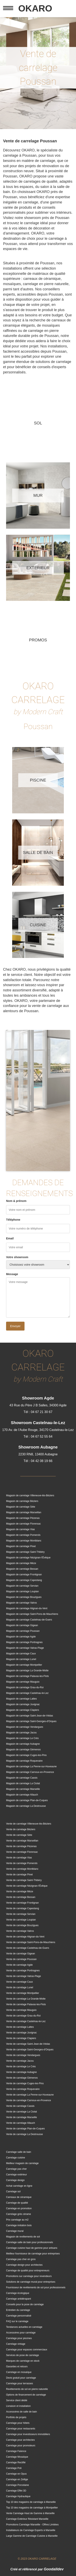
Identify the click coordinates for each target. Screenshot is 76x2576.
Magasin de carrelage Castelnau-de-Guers (29, 1619)
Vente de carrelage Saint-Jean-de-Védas (28, 2043)
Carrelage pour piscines (19, 2338)
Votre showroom (17, 1257)
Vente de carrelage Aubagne (21, 2072)
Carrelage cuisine (15, 2157)
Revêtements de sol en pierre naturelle (27, 2389)
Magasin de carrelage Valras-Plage (25, 1647)
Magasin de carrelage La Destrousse (26, 1806)
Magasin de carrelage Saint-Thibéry (25, 1552)
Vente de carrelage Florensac (22, 1852)
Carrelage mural (15, 2231)
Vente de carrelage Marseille (21, 2117)
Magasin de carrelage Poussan (23, 1631)
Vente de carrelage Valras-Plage (23, 1976)
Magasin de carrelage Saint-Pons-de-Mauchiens (32, 1614)
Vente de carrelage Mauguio (21, 2010)
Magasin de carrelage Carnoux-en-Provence (30, 1772)
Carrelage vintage (15, 2344)
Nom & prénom (16, 1201)
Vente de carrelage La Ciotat (21, 2111)
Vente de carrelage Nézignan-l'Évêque (26, 1885)
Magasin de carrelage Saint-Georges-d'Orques (31, 1721)
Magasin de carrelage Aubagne (23, 1743)
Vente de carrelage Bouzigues (22, 1925)
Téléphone (13, 1219)
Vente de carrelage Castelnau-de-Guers (27, 1948)
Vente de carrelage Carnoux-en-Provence (28, 2100)
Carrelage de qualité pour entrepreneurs (27, 2270)
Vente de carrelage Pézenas (21, 1846)
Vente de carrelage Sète (19, 1835)
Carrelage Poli (13, 2468)
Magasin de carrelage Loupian (22, 1591)
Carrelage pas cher (16, 2169)
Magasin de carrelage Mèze (21, 1563)
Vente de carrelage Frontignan (22, 1902)
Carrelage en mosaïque (18, 2372)
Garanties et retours (17, 2366)
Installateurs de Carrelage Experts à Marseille (30, 2530)
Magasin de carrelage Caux (21, 1653)
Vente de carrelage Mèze (19, 1891)
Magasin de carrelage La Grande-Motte (27, 1670)
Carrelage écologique (17, 2293)
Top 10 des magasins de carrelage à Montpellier (32, 2507)
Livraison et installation (18, 2406)
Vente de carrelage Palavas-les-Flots (26, 2004)
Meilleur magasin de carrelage (22, 2163)
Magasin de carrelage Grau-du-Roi (25, 1687)
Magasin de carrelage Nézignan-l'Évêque (28, 1557)
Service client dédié (16, 2400)
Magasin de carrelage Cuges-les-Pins (26, 1755)
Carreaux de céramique (18, 2197)
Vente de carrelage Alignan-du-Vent (25, 1936)
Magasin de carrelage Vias (20, 1529)
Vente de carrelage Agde (19, 1964)
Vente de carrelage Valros (20, 1931)
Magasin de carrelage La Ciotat (23, 1783)
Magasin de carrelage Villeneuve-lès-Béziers (30, 1495)
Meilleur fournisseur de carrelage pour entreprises (33, 2253)
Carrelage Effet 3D (16, 2490)
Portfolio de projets (16, 2417)
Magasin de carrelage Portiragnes (24, 1642)
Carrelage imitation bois (19, 2225)
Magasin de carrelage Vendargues (24, 1727)
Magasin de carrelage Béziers (22, 1501)
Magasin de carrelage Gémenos (23, 1749)
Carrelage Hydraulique (18, 2496)
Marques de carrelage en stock (23, 2360)
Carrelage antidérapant (18, 2298)
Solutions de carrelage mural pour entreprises (30, 2281)
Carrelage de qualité (17, 2202)
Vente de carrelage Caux (19, 1981)
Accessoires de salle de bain (21, 2411)
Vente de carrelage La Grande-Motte (26, 1998)
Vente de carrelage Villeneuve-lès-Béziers (28, 1823)
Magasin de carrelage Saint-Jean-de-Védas (29, 1715)
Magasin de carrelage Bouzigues (24, 1597)
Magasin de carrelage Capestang (24, 1580)
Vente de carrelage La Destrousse (24, 2134)
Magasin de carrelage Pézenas (23, 1518)
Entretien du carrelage (18, 2310)
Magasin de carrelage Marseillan (23, 1512)
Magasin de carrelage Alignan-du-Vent (26, 1608)
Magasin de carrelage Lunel (21, 1659)
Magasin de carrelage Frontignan (24, 1574)
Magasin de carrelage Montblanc (23, 1540)
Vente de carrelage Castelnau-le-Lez (26, 2021)
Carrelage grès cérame (18, 2214)
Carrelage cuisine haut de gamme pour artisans (31, 2248)
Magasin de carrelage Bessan (22, 1568)
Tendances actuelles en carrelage (24, 2327)
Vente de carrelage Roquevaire (23, 2089)
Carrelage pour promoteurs (20, 2445)
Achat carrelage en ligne (19, 2185)
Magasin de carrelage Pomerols (23, 1535)
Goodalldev (54, 2569)
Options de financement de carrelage (26, 2394)
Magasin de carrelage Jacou (21, 1732)
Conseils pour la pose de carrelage (25, 2304)
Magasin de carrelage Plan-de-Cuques (27, 1800)
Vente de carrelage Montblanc (22, 1868)
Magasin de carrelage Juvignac (23, 1704)
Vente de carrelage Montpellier (22, 1993)
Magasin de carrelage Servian (22, 1585)
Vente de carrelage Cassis (20, 2106)
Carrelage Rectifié (16, 2462)
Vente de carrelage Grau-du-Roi (23, 2015)
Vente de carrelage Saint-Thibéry (24, 1880)
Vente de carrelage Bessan (20, 1897)
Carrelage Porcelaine (17, 2485)
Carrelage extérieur (16, 2174)
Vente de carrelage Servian (20, 1914)
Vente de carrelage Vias (19, 1857)
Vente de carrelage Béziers (20, 1829)
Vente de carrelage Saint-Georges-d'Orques (30, 2049)
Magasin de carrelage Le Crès (22, 1738)
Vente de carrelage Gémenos (22, 2077)
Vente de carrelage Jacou (20, 2060)
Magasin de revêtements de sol (23, 2236)
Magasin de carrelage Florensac (23, 1523)
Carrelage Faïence (16, 2451)
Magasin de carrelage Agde (21, 1636)
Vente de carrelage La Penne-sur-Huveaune (30, 2094)
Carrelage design (15, 2180)
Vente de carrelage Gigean (20, 1953)
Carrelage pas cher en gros (20, 2259)
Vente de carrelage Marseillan (22, 1840)
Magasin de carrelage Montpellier (24, 1664)
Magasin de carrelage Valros (21, 1602)
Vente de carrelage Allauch (20, 2123)
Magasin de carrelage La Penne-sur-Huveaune (31, 1766)
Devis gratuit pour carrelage (21, 2377)
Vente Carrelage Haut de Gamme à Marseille (30, 2513)
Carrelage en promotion (19, 2208)
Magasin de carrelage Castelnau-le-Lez (27, 1693)
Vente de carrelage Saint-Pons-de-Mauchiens (30, 1942)
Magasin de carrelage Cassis (21, 1777)
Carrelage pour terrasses (19, 2383)
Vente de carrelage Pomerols (21, 1863)
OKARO (35, 8)
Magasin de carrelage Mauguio (23, 1681)
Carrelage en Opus (16, 2473)
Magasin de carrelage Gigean (22, 1625)
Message (12, 1274)
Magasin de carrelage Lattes (21, 1698)
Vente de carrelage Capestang (22, 1908)
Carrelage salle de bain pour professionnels (29, 2242)
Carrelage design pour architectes (24, 2264)
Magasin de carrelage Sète (20, 1506)
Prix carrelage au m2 (17, 2219)
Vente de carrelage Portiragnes (23, 1970)
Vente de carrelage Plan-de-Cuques (25, 2128)
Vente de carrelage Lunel (19, 1987)
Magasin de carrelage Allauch (22, 1794)
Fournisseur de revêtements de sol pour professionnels (35, 2287)
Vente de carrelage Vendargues (23, 2055)
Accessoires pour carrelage (20, 2332)
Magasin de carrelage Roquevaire (24, 1760)
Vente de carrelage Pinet (19, 1874)
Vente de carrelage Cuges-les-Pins (25, 2083)
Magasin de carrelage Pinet (21, 1546)
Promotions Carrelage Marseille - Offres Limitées (32, 2524)
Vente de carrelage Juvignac (21, 2032)
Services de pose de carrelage (22, 2355)
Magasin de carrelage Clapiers (22, 1710)
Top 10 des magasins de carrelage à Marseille (31, 2502)
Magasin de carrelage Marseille (23, 1789)
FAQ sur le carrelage (17, 2321)
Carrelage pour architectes (20, 2439)
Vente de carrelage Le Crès (21, 2066)
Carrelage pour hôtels (17, 2423)
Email (10, 1238)
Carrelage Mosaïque (17, 2456)
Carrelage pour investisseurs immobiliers (28, 2434)
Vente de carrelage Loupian (21, 1919)
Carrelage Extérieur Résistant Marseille (27, 2519)
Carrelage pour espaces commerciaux (26, 2349)
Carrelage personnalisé (18, 2315)
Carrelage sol (13, 2191)
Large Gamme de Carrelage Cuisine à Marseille (32, 2535)
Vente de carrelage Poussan (21, 1959)
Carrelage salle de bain (18, 2152)
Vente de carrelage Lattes (20, 2027)
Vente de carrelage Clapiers (21, 2038)
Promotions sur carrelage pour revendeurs (29, 2276)
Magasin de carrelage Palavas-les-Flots (27, 1676)
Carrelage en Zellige (17, 2479)
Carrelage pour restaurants (20, 2428)
